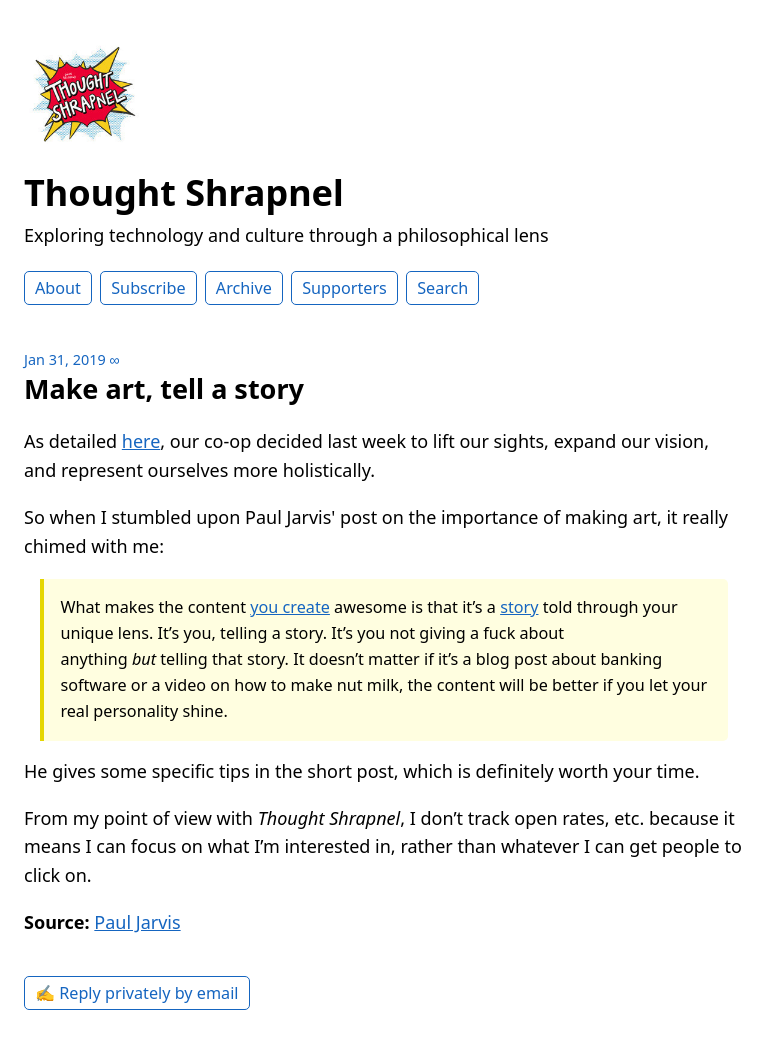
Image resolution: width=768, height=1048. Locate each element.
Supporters (344, 288)
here (141, 441)
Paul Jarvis (137, 922)
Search (442, 288)
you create (290, 607)
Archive (244, 288)
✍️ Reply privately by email (137, 993)
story (519, 607)
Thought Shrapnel (184, 192)
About (58, 288)
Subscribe (148, 288)
